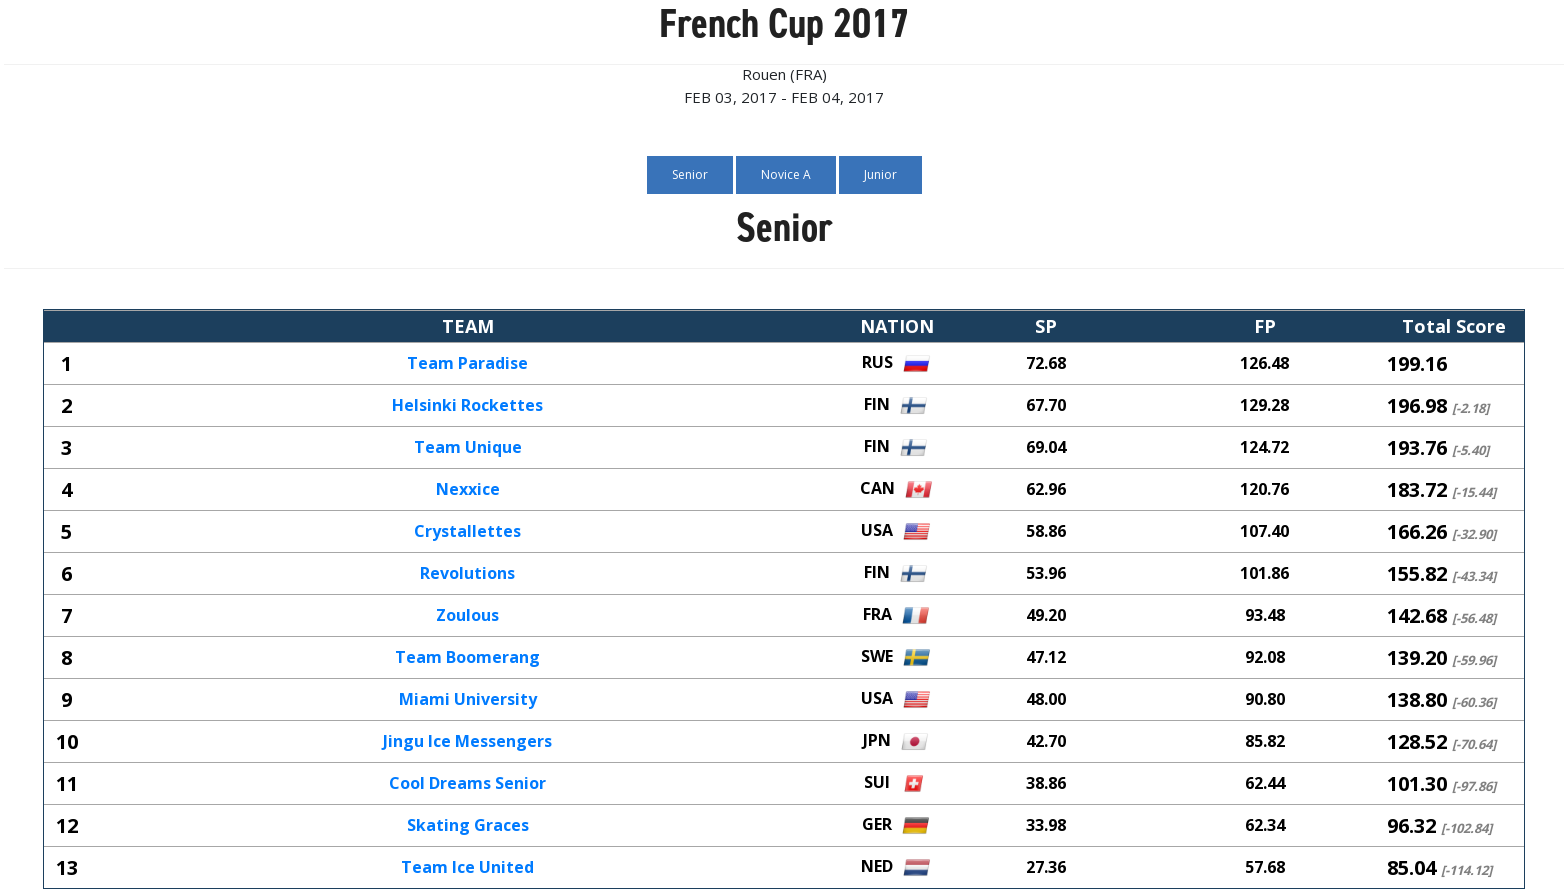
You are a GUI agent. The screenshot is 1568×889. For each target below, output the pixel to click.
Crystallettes (467, 532)
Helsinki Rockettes (467, 406)
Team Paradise (467, 364)
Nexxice (468, 490)
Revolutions (467, 574)
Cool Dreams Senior (467, 784)
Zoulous (467, 616)
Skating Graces (468, 826)
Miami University (468, 700)
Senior (690, 174)
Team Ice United (467, 868)
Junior (880, 174)
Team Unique (468, 448)
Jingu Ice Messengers (467, 742)
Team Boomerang (467, 658)
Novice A (786, 174)
